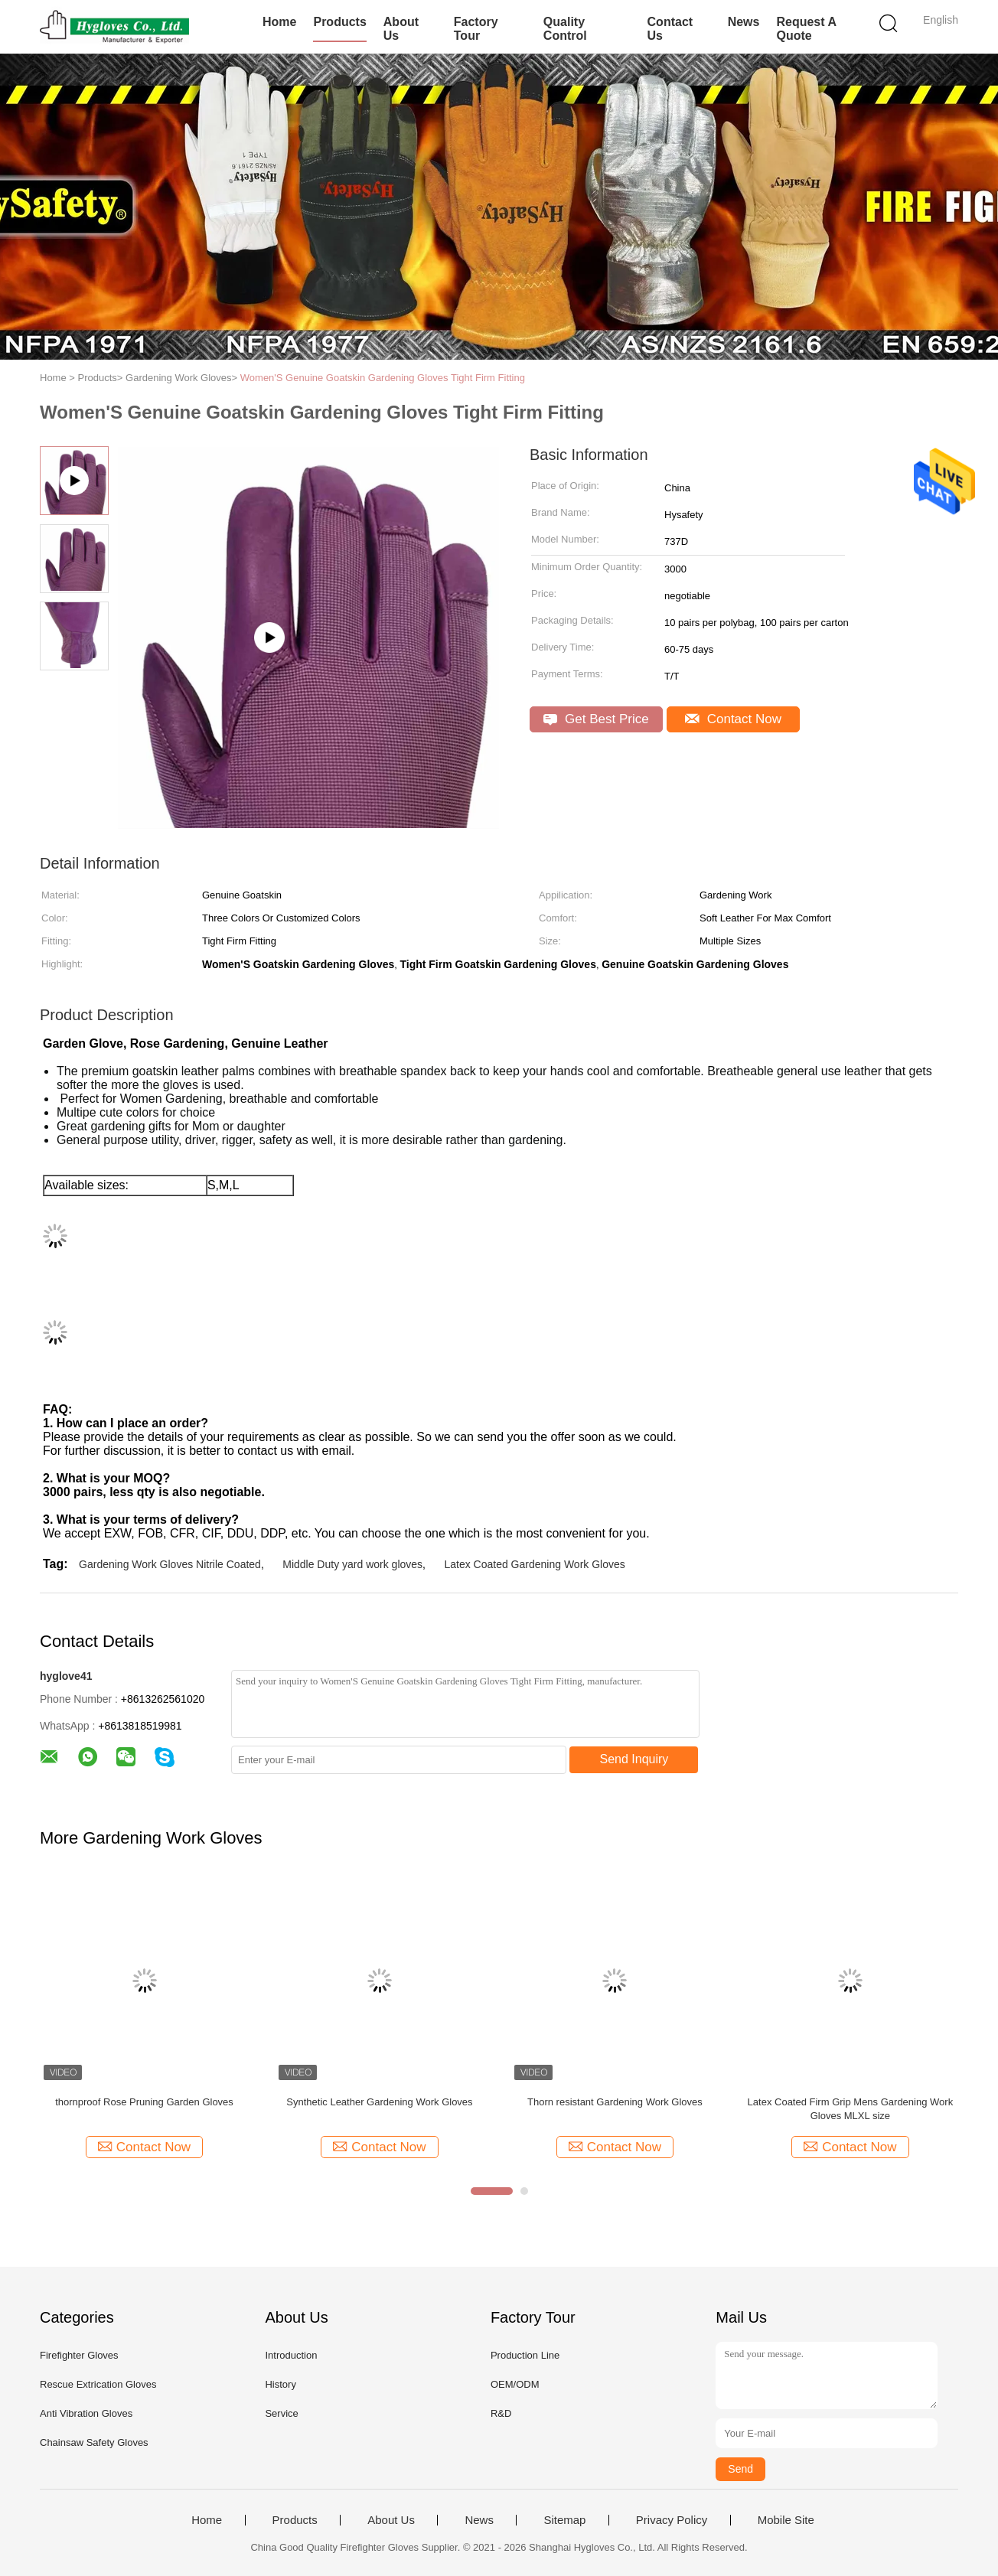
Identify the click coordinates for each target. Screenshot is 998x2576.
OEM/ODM (515, 2384)
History (280, 2384)
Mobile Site (786, 2520)
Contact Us (670, 28)
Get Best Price (595, 719)
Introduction (291, 2355)
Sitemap (564, 2520)
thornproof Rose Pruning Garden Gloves (144, 2102)
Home (279, 21)
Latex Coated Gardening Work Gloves (534, 1564)
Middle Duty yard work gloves (352, 1564)
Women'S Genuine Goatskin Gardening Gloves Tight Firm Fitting (382, 377)
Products (339, 21)
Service (281, 2413)
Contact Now (733, 719)
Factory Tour (476, 28)
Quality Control (565, 28)
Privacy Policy (671, 2520)
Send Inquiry (634, 1759)
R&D (501, 2413)
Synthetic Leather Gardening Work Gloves (379, 2102)
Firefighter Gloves (79, 2355)
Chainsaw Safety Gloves (94, 2442)
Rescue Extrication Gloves (98, 2384)
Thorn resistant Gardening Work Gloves (615, 2102)
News (744, 21)
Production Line (525, 2355)
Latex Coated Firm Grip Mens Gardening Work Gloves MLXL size (851, 2108)
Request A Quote (806, 28)
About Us (401, 28)
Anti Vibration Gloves (86, 2413)
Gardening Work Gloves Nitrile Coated (170, 1564)
